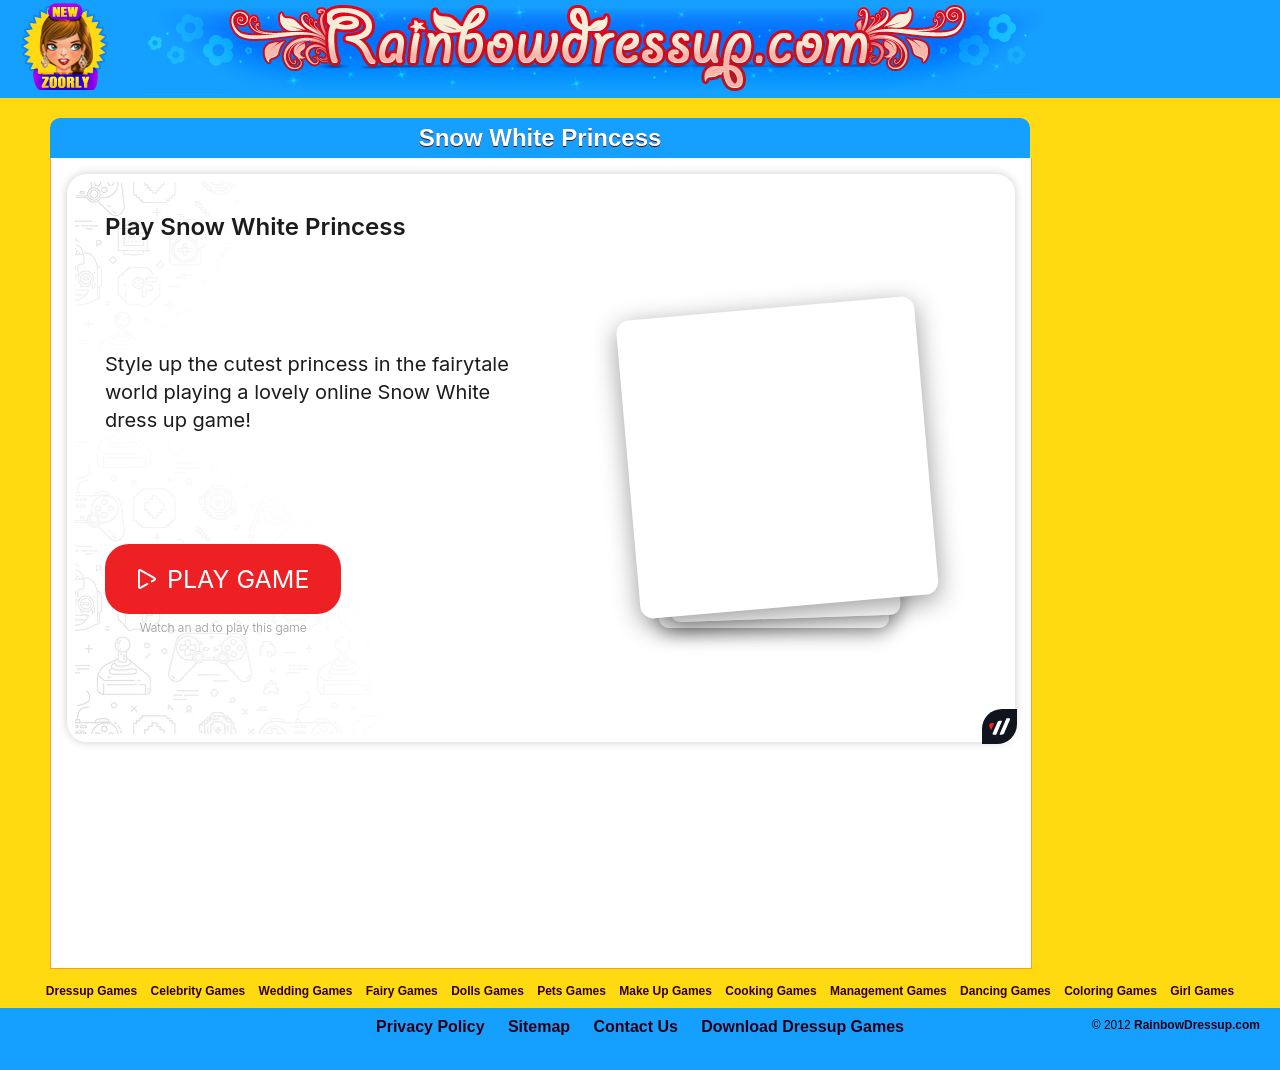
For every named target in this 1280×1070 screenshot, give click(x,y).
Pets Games (571, 991)
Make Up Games (665, 991)
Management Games (888, 991)
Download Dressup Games (802, 1026)
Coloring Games (1110, 991)
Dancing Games (1005, 991)
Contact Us (635, 1026)
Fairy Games (402, 991)
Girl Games (1202, 991)
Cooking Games (770, 991)
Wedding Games (306, 991)
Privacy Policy (430, 1026)
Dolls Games (487, 991)
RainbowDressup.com (1197, 1025)
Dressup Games (91, 991)
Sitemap (539, 1026)
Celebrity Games (198, 991)
